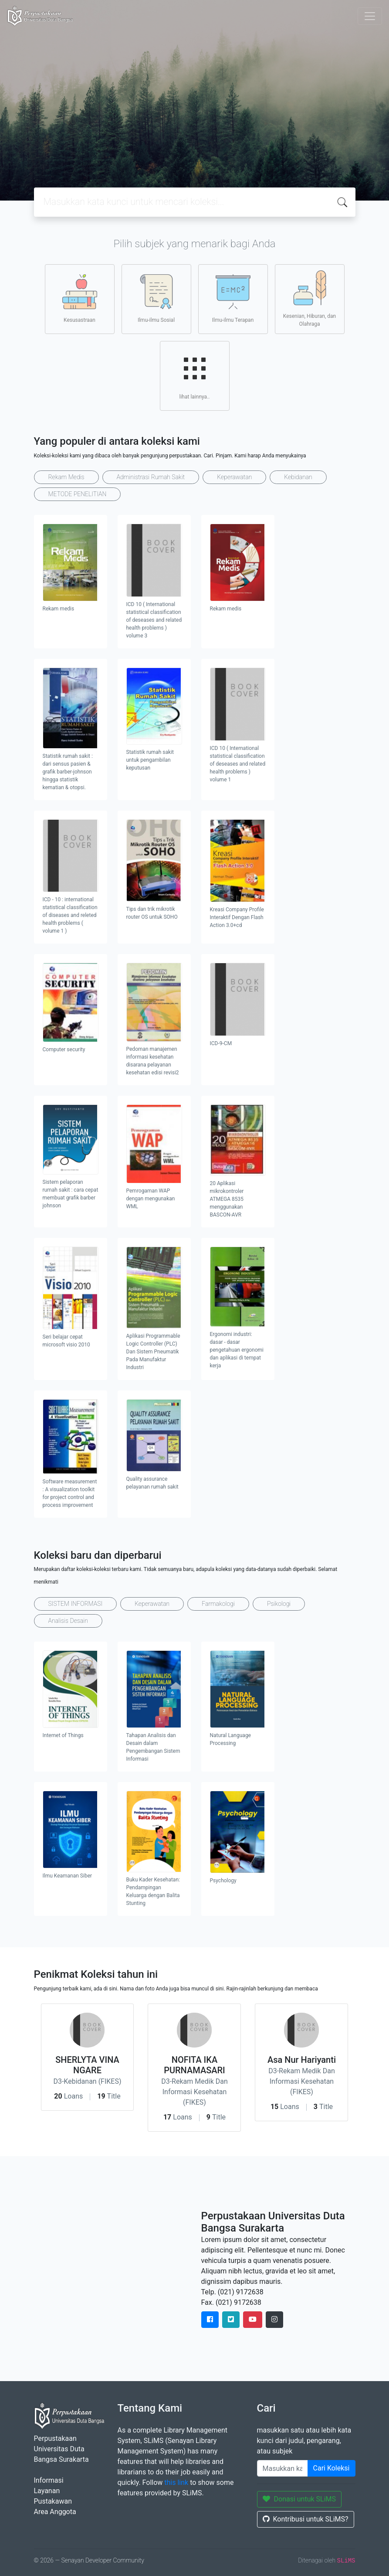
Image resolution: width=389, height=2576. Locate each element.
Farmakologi (218, 1603)
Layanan (47, 2491)
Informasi (49, 2480)
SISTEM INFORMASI (75, 1603)
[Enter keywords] (282, 2468)
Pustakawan (53, 2501)
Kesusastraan (79, 298)
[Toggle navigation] (370, 16)
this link (176, 2482)
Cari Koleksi (331, 2468)
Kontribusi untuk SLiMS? (305, 2519)
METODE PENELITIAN (77, 494)
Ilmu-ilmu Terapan (233, 298)
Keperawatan (234, 477)
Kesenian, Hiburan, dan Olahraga (309, 298)
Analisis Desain (68, 1620)
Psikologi (279, 1603)
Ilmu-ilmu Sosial (156, 298)
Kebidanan (298, 477)
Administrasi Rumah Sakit (151, 477)
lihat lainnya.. (194, 375)
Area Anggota (55, 2512)
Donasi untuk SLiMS (299, 2499)
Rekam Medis (66, 477)
